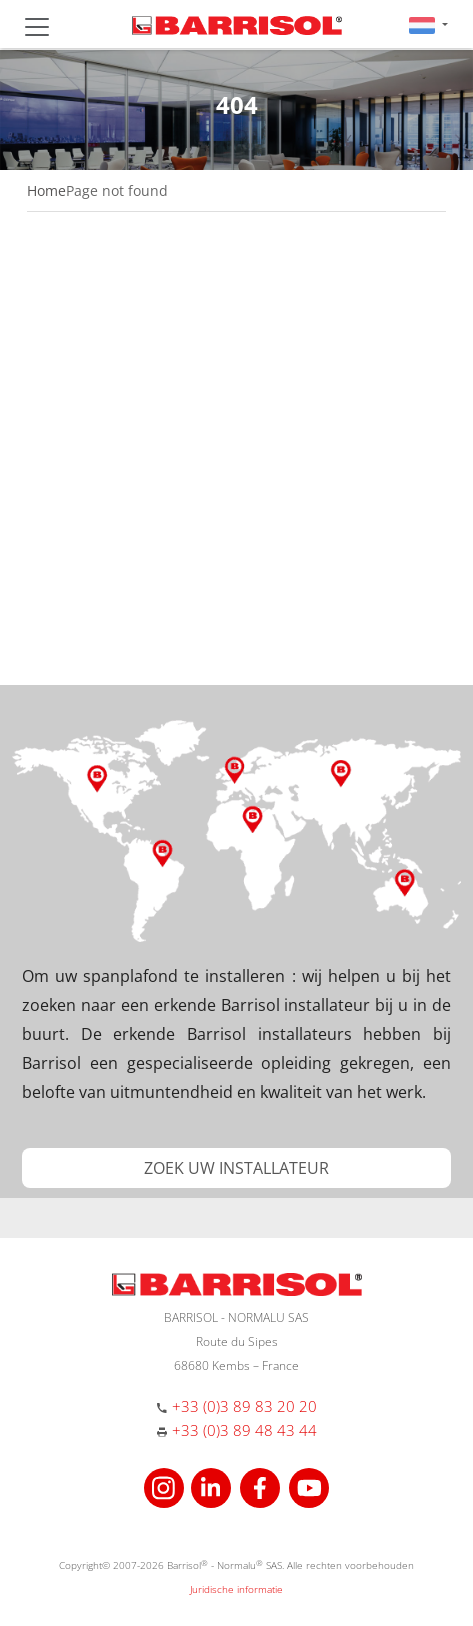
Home (46, 190)
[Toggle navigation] (37, 27)
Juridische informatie (236, 1589)
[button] (428, 24)
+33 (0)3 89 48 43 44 (244, 1430)
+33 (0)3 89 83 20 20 (244, 1406)
